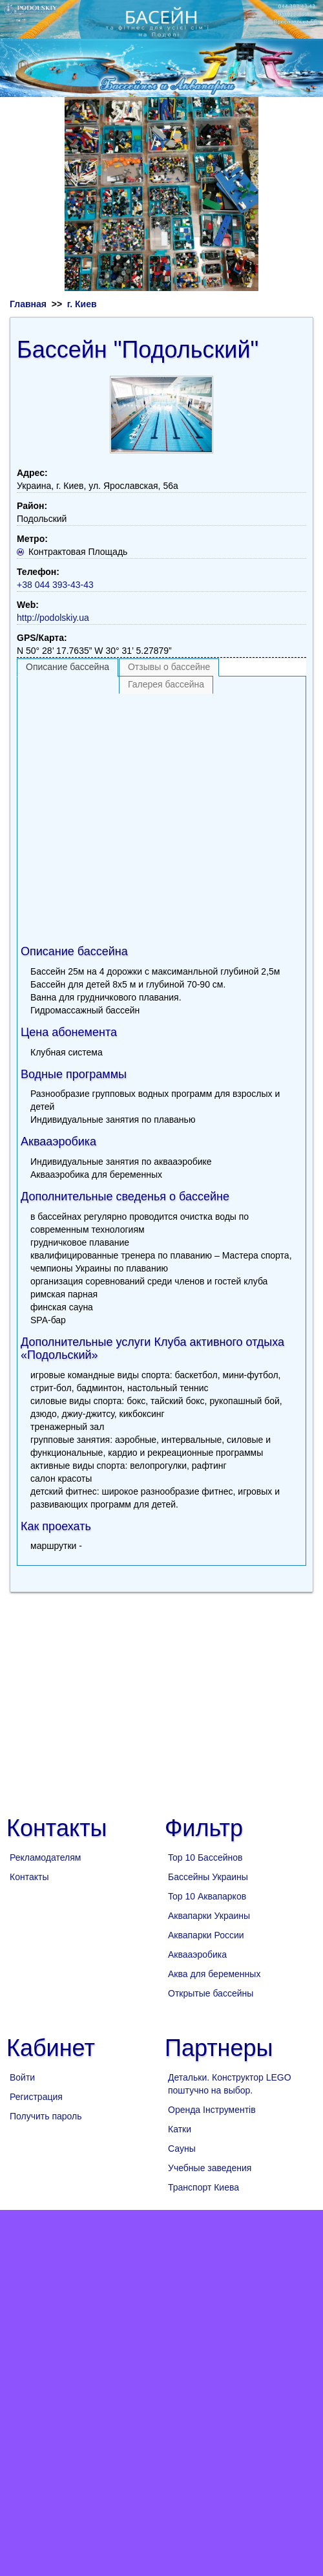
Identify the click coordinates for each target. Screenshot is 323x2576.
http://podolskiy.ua (53, 617)
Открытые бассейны (210, 1993)
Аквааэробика (197, 1954)
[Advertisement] (121, 814)
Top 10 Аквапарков (207, 1896)
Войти (22, 2077)
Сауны (182, 2148)
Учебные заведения (209, 2168)
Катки (179, 2129)
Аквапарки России (206, 1935)
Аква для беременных (214, 1974)
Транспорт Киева (203, 2187)
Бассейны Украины (208, 1877)
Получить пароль (46, 2116)
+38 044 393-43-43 (55, 584)
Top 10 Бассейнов (205, 1857)
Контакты (29, 1877)
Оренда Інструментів (212, 2110)
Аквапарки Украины (209, 1915)
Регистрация (36, 2097)
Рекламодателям (45, 1857)
